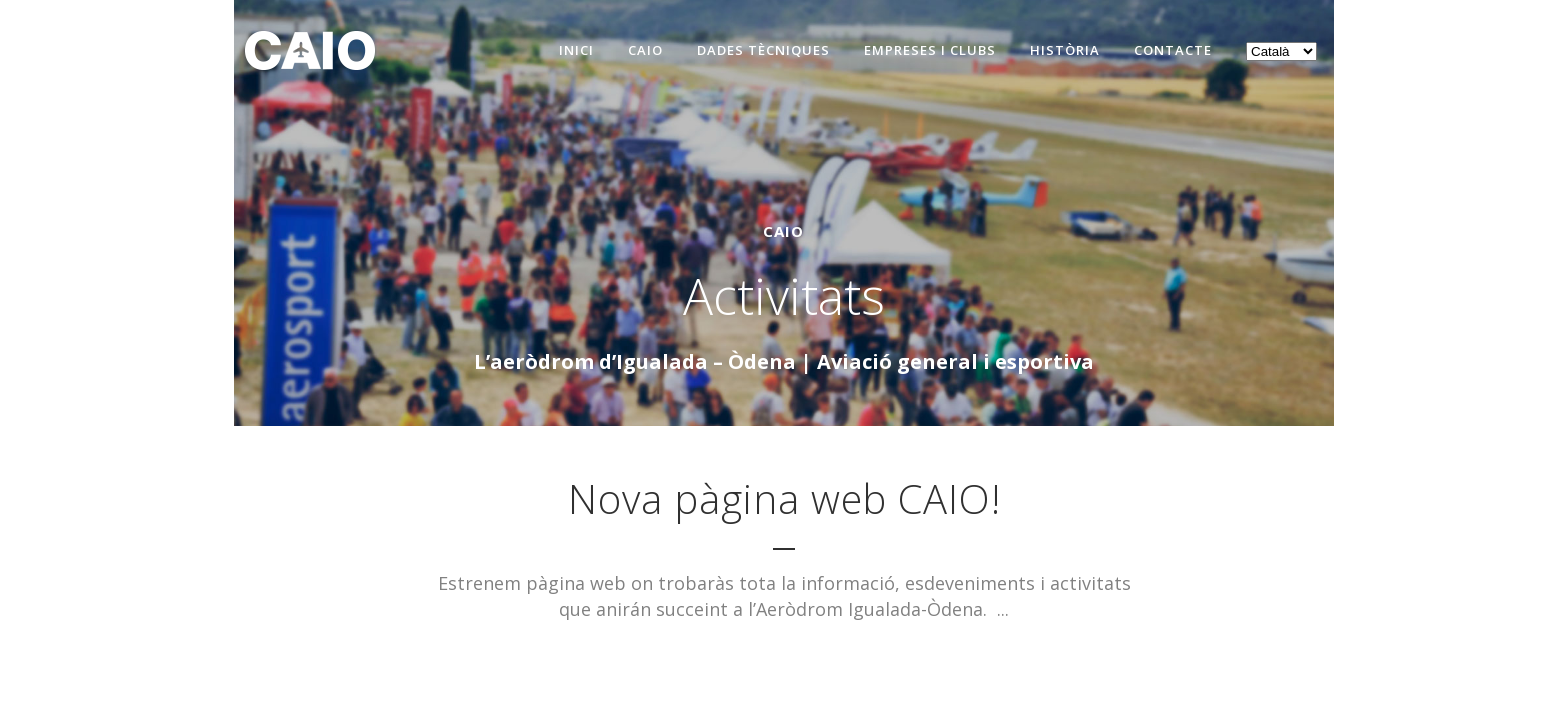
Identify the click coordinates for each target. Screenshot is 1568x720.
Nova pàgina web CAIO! (784, 498)
